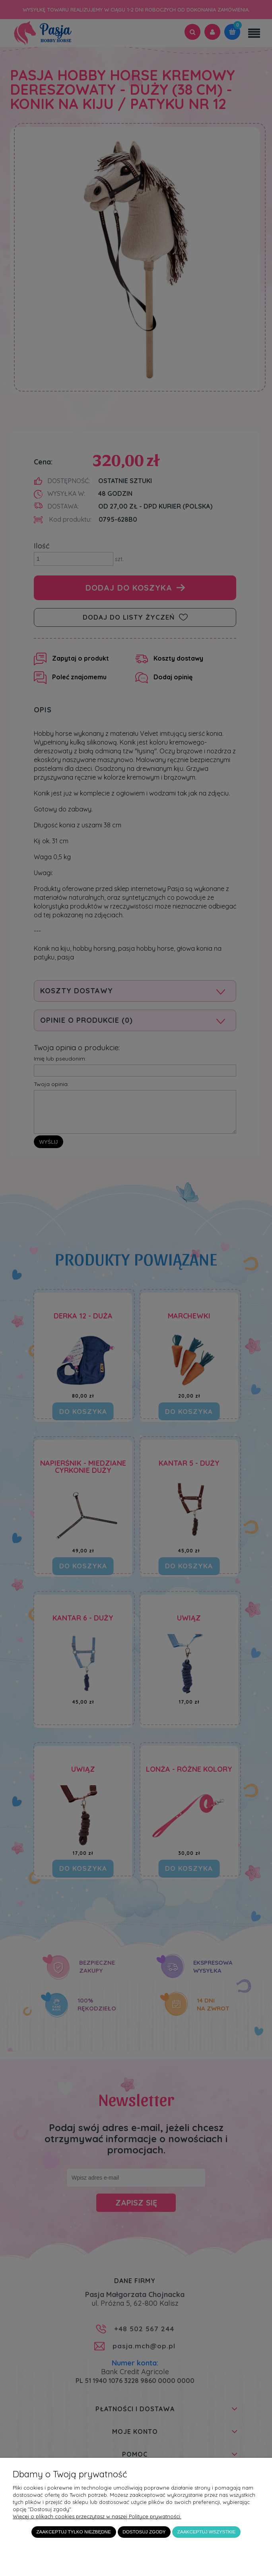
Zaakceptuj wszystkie (206, 2531)
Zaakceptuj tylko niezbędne (73, 2531)
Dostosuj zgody (143, 2531)
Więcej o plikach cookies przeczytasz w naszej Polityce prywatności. (97, 2516)
